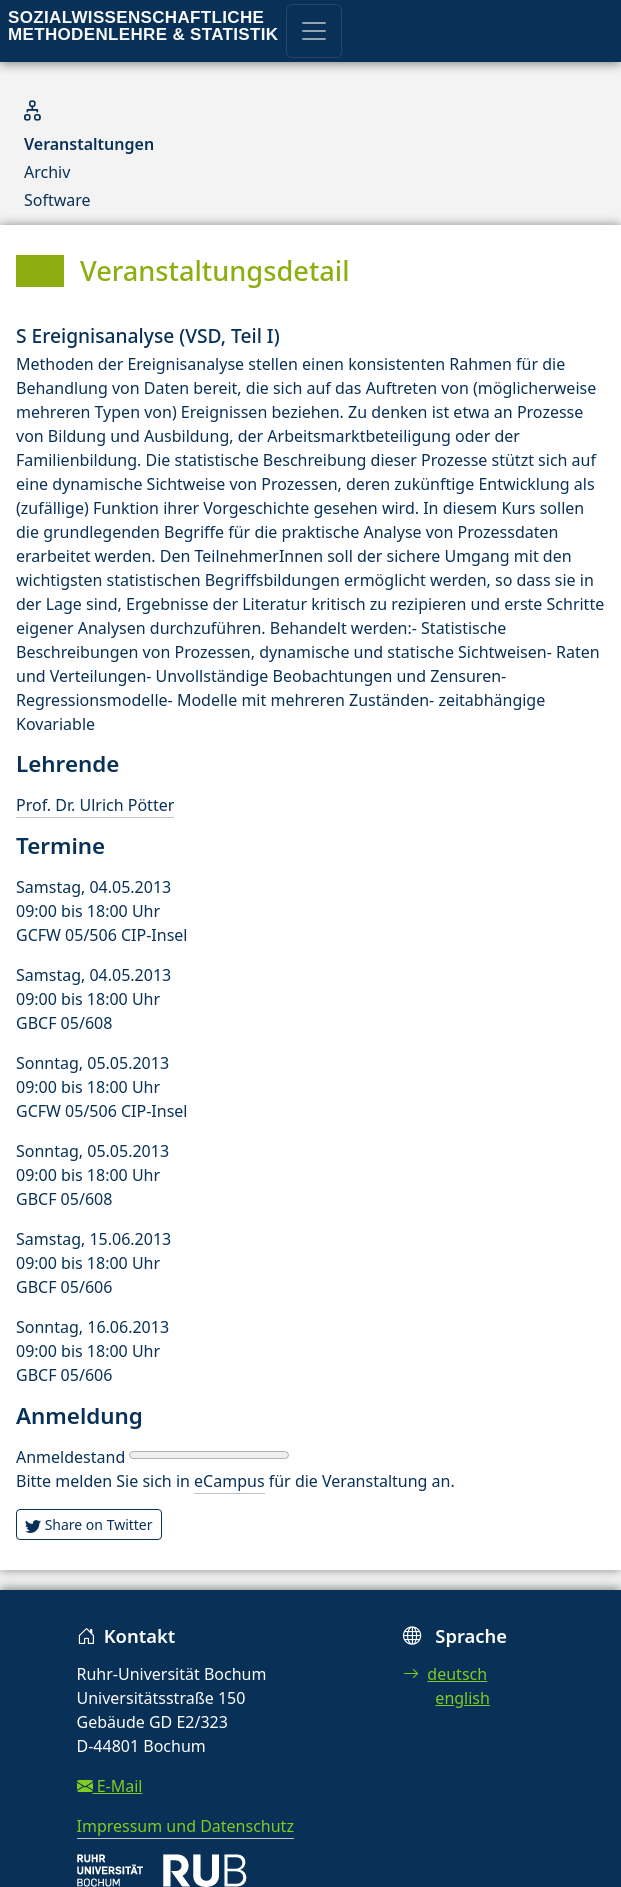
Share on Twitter (89, 1524)
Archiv (47, 172)
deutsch (445, 1674)
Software (57, 200)
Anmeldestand (70, 1457)
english (462, 1698)
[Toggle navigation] (314, 31)
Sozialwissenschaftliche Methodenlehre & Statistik (143, 26)
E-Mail (110, 1786)
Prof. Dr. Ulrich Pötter (95, 805)
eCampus (229, 1481)
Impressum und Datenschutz (185, 1826)
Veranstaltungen (89, 144)
